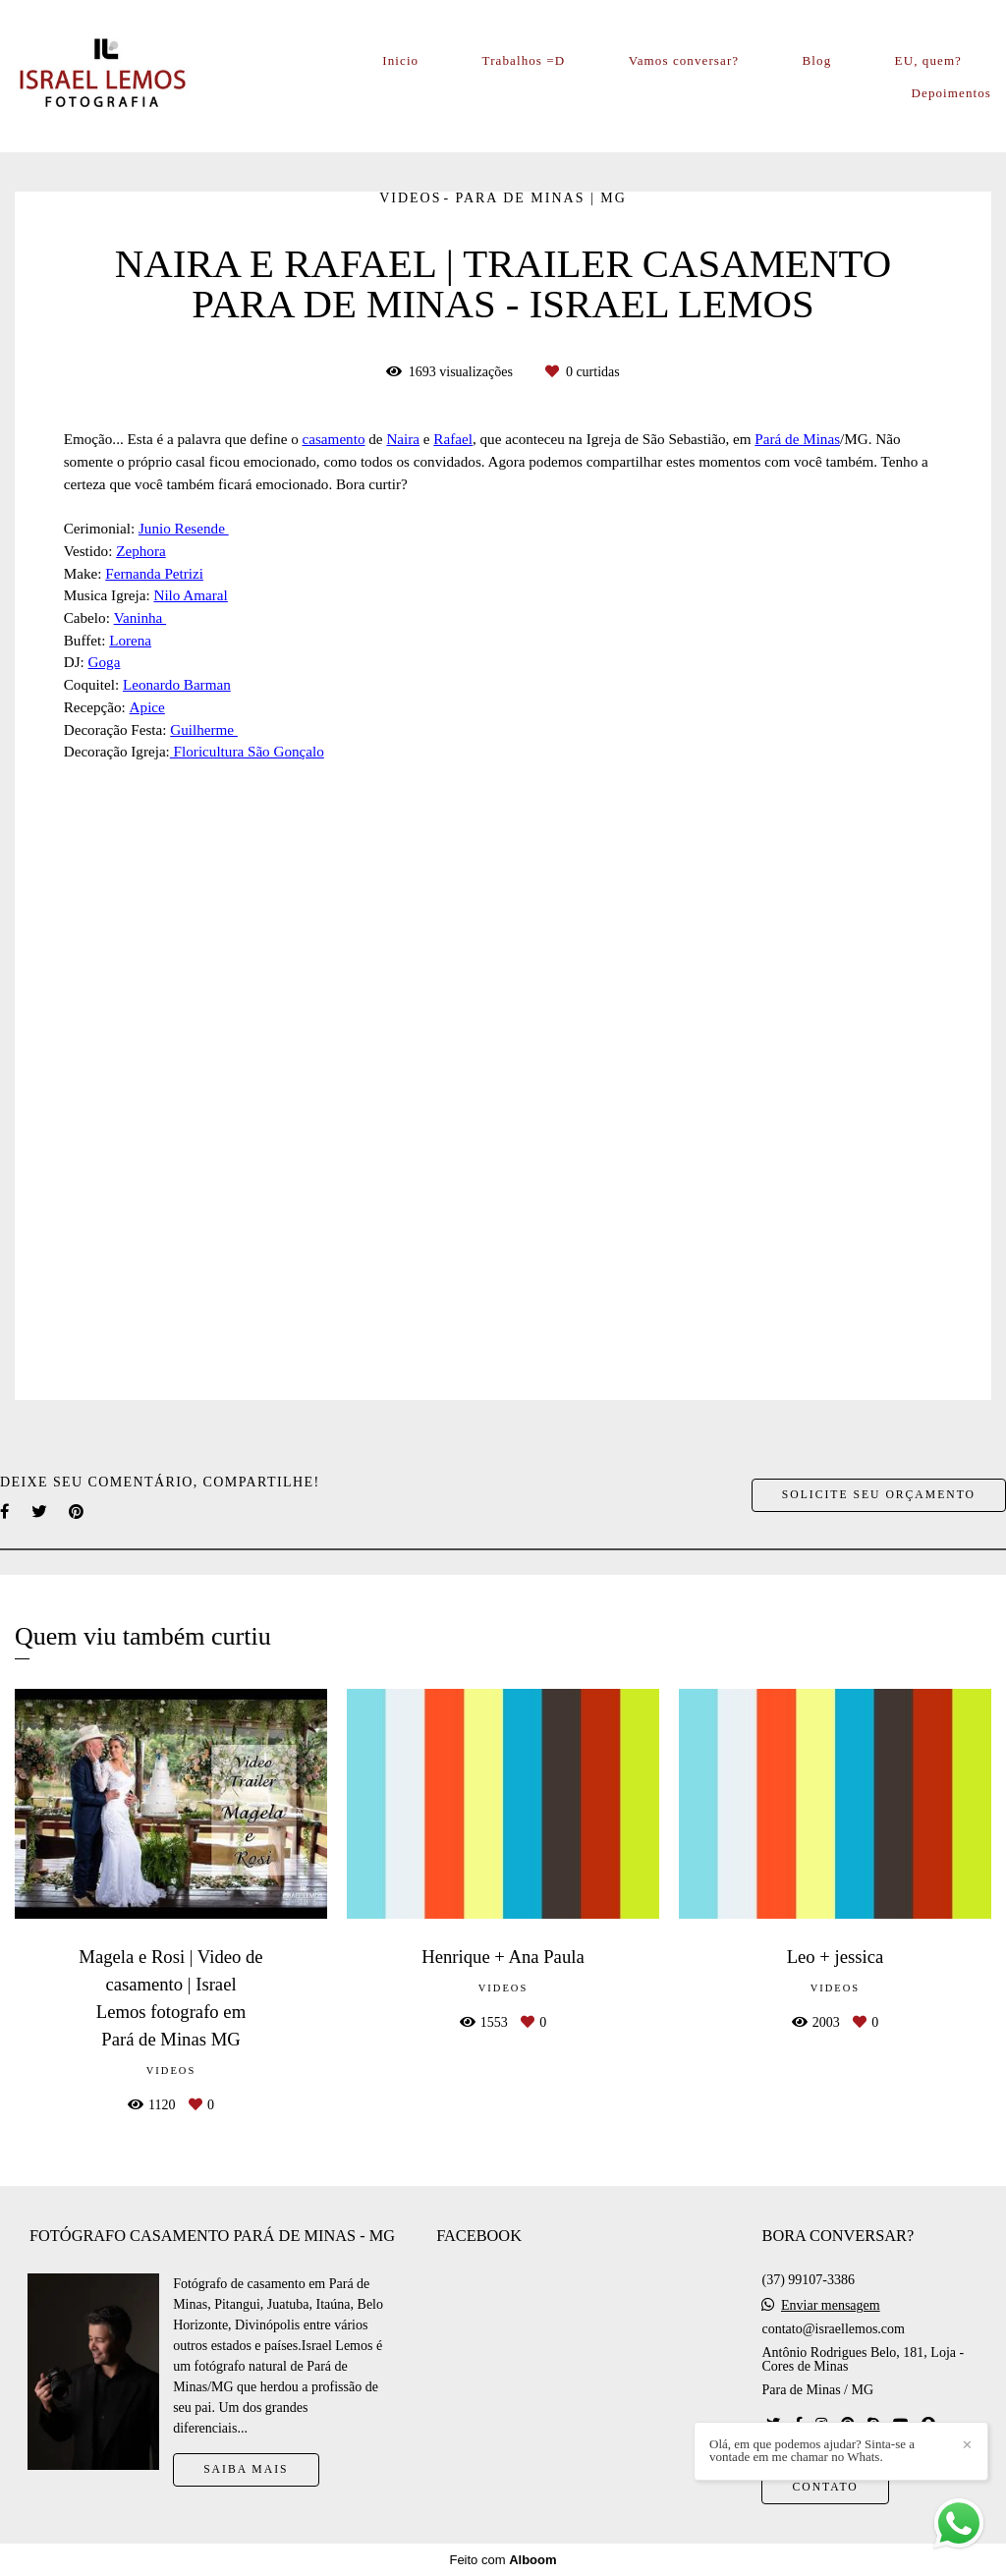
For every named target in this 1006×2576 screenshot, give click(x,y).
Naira (402, 438)
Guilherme (204, 729)
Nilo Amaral (190, 595)
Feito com (502, 2559)
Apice (147, 707)
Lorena (130, 640)
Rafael (453, 438)
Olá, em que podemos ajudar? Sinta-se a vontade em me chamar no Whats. (812, 2450)
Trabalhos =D (524, 60)
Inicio (400, 60)
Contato (825, 2487)
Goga (104, 661)
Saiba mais (245, 2469)
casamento (334, 438)
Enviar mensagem (830, 2306)
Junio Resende (184, 528)
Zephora (141, 550)
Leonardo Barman (177, 684)
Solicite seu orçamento (879, 1494)
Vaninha (140, 617)
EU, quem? (928, 60)
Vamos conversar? (684, 60)
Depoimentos (951, 92)
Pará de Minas (797, 438)
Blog (817, 60)
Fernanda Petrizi (154, 573)
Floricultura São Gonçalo (247, 751)
